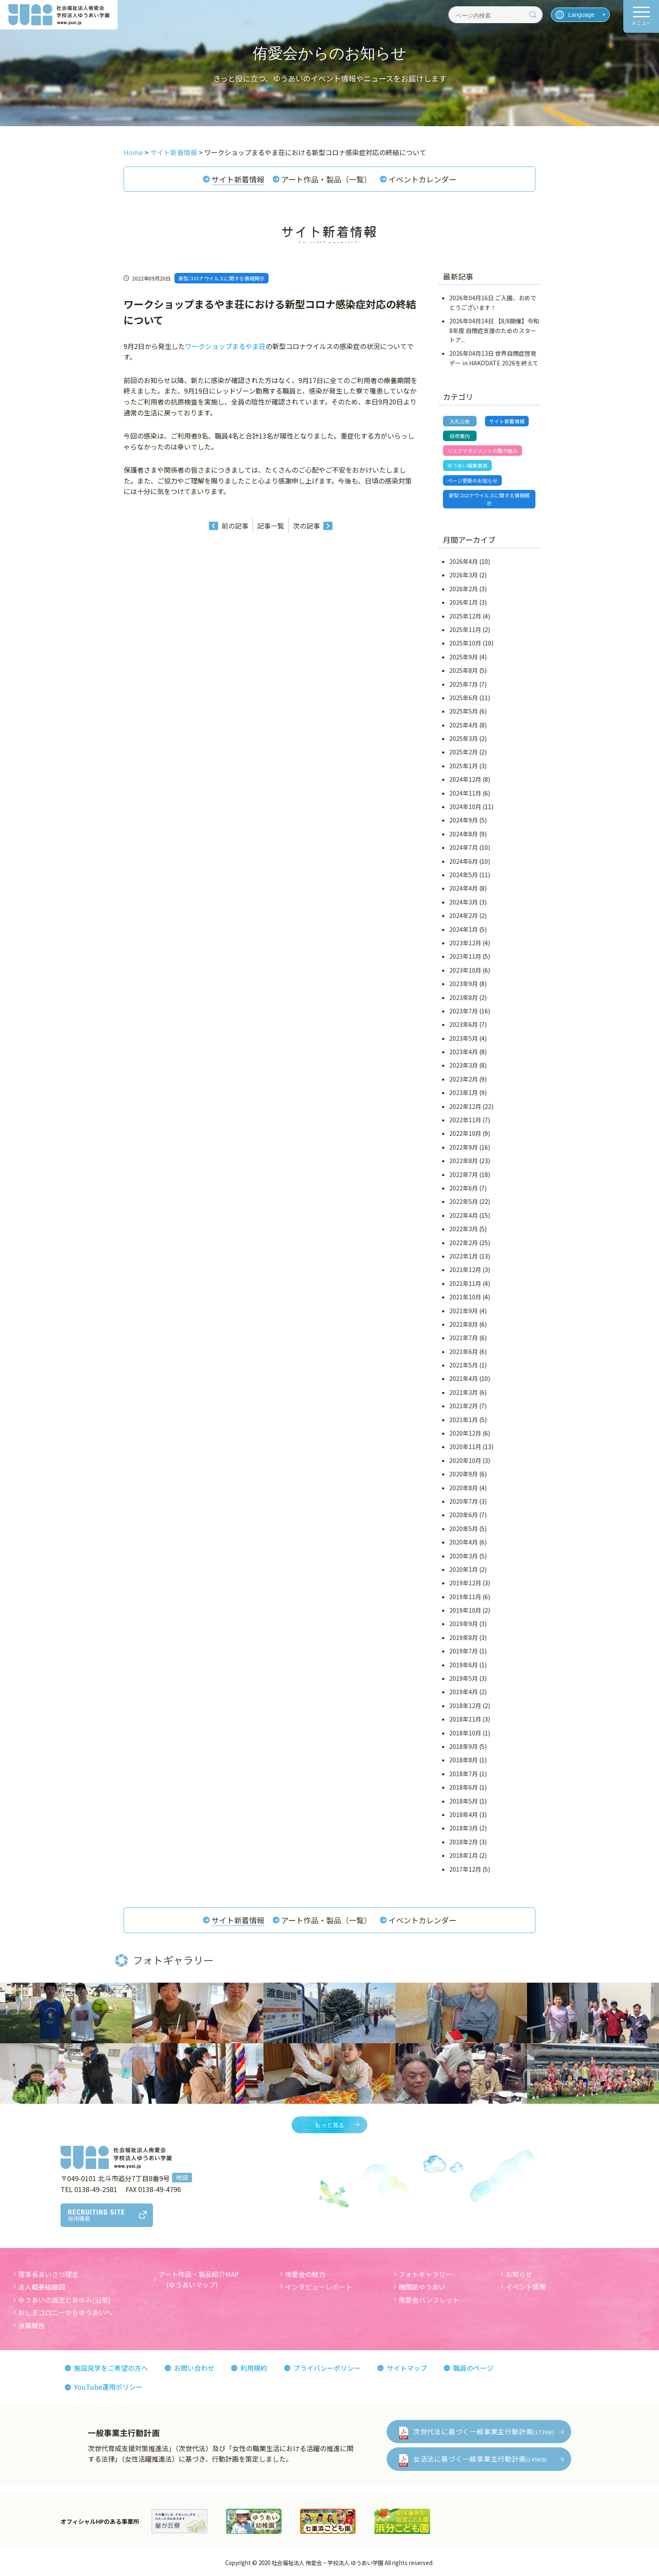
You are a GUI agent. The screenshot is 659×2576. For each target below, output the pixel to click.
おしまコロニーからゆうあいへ (65, 2312)
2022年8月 (463, 1160)
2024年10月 (465, 806)
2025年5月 (463, 711)
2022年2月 (463, 1242)
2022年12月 (465, 1106)
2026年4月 (463, 561)
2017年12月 (465, 1869)
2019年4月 (463, 1691)
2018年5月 (463, 1801)
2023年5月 (463, 1038)
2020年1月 (463, 1569)
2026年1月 (463, 602)
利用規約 (253, 2368)
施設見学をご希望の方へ (111, 2368)
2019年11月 (465, 1596)
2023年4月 (463, 1051)
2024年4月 (463, 888)
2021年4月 (463, 1378)
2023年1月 (463, 1092)
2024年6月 (463, 861)
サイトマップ (407, 2368)
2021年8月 (463, 1324)
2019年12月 (465, 1583)
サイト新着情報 (237, 179)
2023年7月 (463, 1011)
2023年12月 (465, 943)
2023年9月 (463, 983)
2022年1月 (463, 1256)
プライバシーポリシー (327, 2368)
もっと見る (329, 2125)
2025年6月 (463, 697)
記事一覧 (270, 526)
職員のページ (473, 2368)
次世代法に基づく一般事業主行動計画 (483, 2431)
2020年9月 (463, 1474)
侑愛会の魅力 (305, 2274)
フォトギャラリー (425, 2274)
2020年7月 (463, 1501)
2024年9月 (463, 820)
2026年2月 (463, 588)
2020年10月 (465, 1460)
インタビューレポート (318, 2287)
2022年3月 (463, 1229)
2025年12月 (465, 616)
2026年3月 (463, 575)
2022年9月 (463, 1147)
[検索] (533, 15)
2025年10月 (465, 643)
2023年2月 (463, 1079)
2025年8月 (463, 670)
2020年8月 (463, 1488)
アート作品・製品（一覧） (326, 179)
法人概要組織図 (41, 2287)
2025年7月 (463, 684)
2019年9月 (463, 1623)
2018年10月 (465, 1733)
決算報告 (31, 2325)
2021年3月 (463, 1392)
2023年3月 (463, 1065)
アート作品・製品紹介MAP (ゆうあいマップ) (198, 2279)
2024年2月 (463, 915)
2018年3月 (463, 1828)
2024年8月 (463, 834)
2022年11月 (465, 1120)
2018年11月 (465, 1719)
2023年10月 (465, 970)
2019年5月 (463, 1678)
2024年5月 (463, 874)
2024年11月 (465, 793)
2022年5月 (463, 1201)
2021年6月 (463, 1351)
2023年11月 (465, 956)
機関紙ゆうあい (421, 2287)
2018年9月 (463, 1746)
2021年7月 (463, 1337)
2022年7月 (463, 1174)
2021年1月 (463, 1419)
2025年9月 (463, 657)
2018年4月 (463, 1814)
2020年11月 (465, 1446)
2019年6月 (463, 1665)
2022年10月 (465, 1133)
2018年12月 (465, 1705)
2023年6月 (463, 1024)
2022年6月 (463, 1188)
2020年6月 (463, 1514)
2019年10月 (465, 1610)
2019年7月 (463, 1651)
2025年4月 (463, 725)
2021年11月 (465, 1283)
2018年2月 (463, 1842)
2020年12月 (465, 1433)
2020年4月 (463, 1542)
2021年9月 (463, 1311)
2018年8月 (463, 1760)
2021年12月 (465, 1269)
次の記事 (306, 526)
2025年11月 (465, 629)
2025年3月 (463, 738)
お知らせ (519, 2274)
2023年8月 (463, 997)
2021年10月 (465, 1297)
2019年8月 (463, 1637)
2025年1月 (463, 766)
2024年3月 (463, 902)
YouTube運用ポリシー (108, 2387)
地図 (182, 2177)
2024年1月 (463, 929)
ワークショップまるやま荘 (225, 346)
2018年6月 (463, 1787)
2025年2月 (463, 752)
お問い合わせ (194, 2368)
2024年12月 (465, 779)
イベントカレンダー (422, 179)
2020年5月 (463, 1528)
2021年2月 (463, 1406)
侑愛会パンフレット (428, 2300)
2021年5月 (463, 1365)
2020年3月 (463, 1556)
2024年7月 (463, 847)
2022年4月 (463, 1215)
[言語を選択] (580, 15)
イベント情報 (526, 2287)
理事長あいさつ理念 (48, 2274)
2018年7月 (463, 1773)
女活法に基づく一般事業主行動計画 (480, 2459)
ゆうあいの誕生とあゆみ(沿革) (64, 2300)
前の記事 (234, 526)
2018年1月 (463, 1855)
